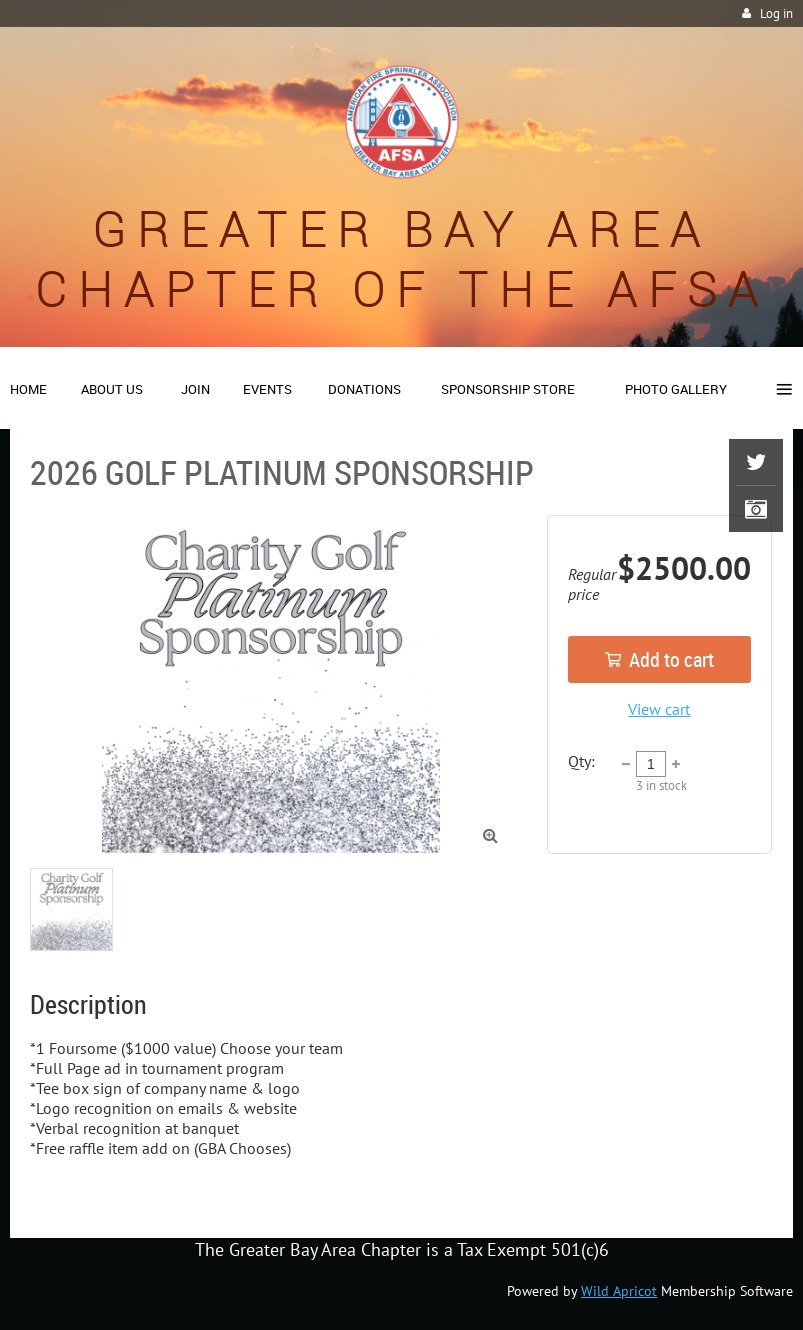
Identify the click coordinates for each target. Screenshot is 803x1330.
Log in (776, 13)
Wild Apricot (619, 1291)
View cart (659, 709)
